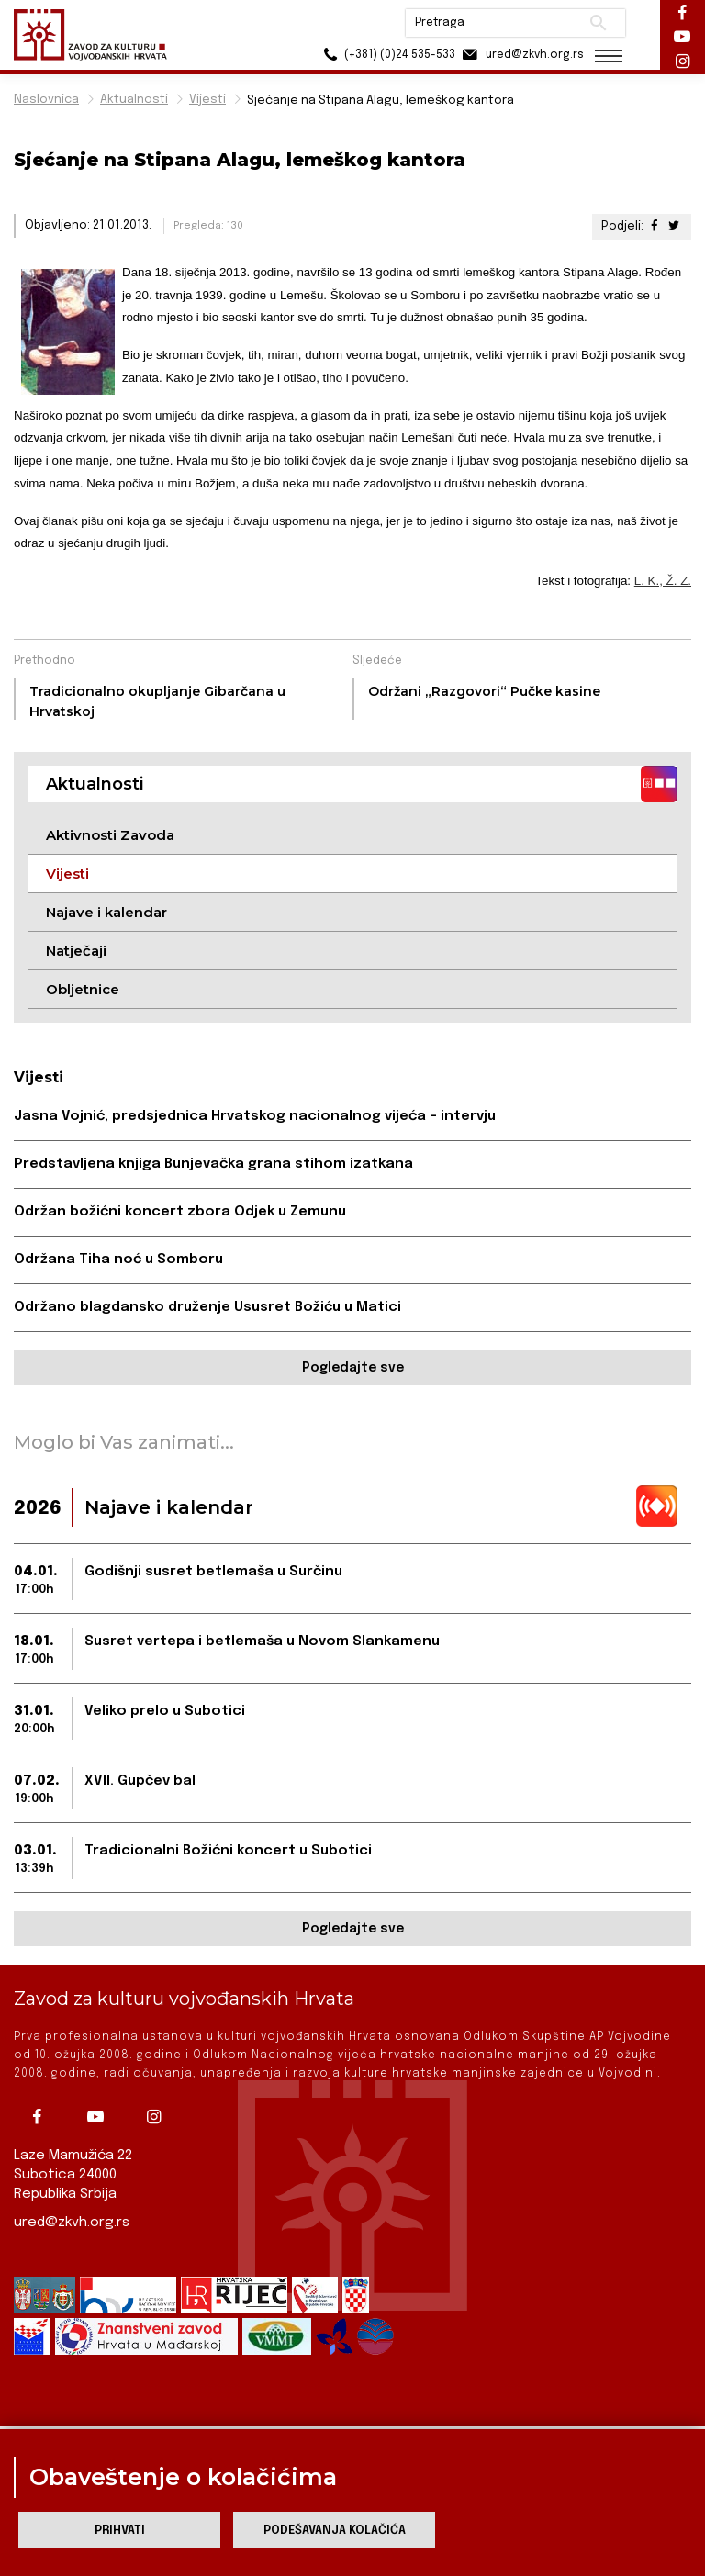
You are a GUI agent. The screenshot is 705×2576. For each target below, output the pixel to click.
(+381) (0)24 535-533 (384, 54)
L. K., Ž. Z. (662, 581)
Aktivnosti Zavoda (110, 835)
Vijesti (207, 100)
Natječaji (76, 950)
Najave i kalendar (106, 912)
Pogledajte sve (353, 1367)
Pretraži (595, 22)
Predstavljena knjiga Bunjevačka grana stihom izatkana (213, 1164)
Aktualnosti (134, 100)
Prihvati (120, 2531)
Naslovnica (46, 100)
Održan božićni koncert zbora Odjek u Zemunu (180, 1211)
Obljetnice (82, 989)
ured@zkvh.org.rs (71, 2222)
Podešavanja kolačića (334, 2531)
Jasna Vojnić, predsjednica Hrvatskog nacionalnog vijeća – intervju (255, 1116)
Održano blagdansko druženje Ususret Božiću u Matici (207, 1307)
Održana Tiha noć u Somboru (118, 1259)
